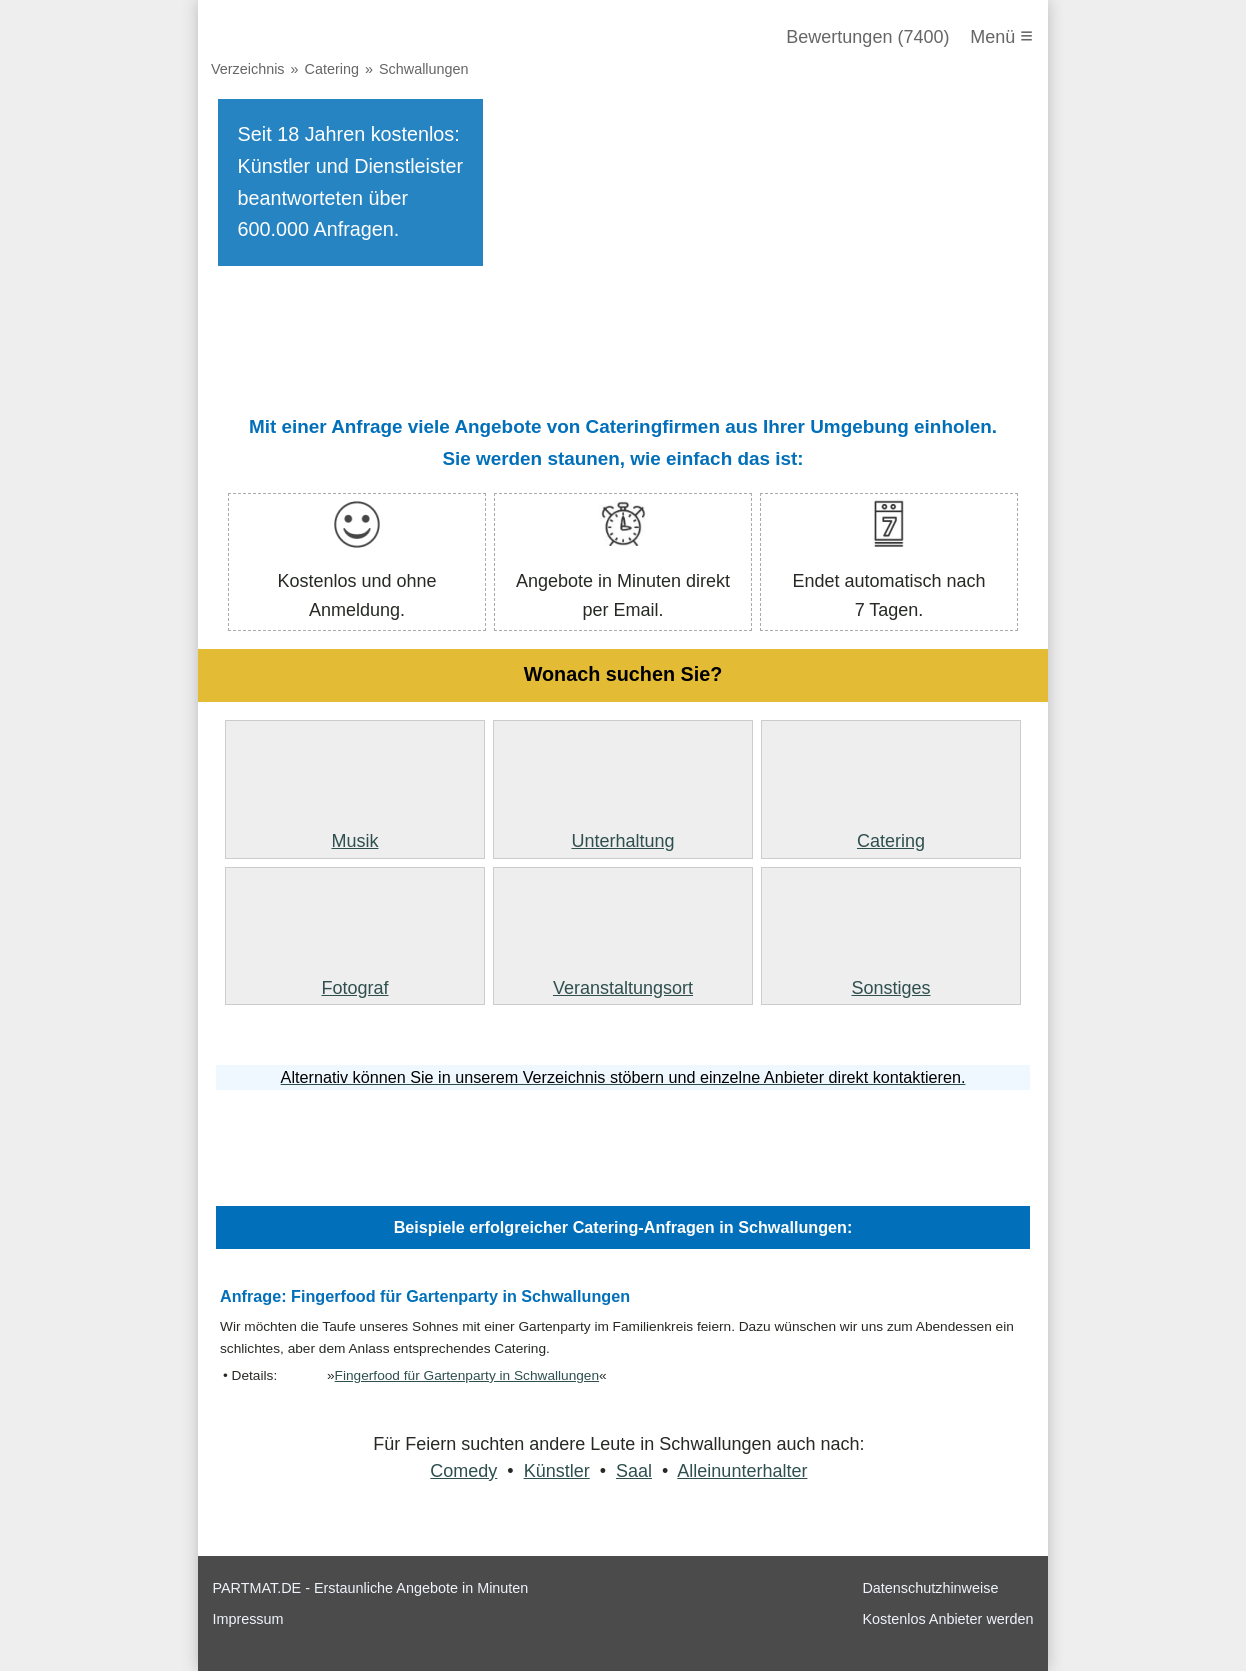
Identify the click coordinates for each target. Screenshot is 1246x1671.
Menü (1001, 35)
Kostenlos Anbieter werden (947, 1619)
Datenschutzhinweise (930, 1588)
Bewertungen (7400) (867, 37)
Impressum (247, 1619)
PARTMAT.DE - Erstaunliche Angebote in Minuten (370, 1588)
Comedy (463, 1471)
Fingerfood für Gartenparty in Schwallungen (467, 1375)
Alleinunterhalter (742, 1471)
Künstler (557, 1471)
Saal (634, 1471)
